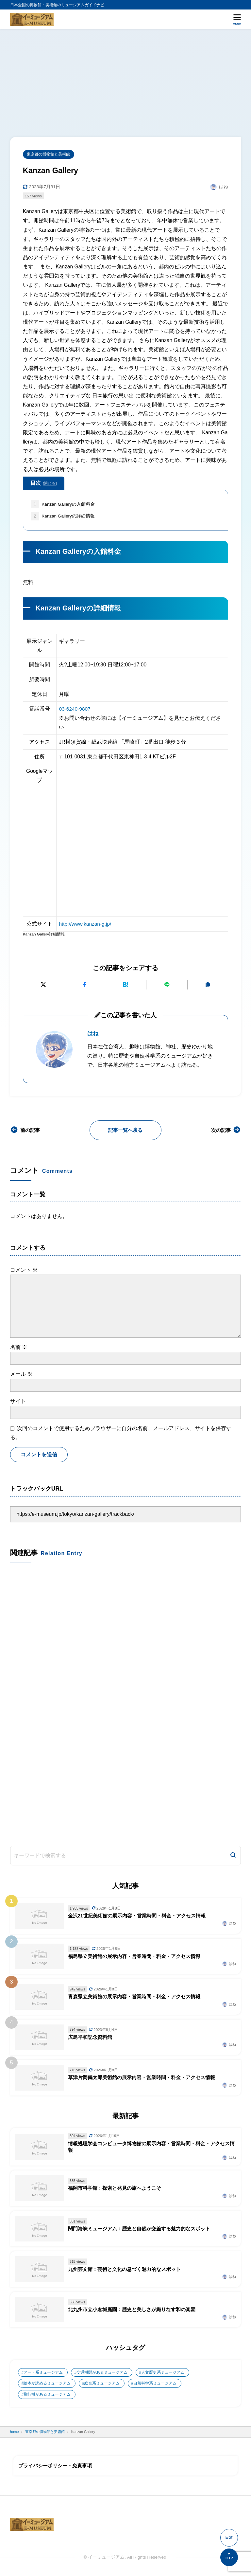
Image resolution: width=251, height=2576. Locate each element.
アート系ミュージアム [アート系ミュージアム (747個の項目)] (43, 2373)
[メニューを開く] (237, 19)
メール (21, 1374)
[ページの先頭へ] (229, 2557)
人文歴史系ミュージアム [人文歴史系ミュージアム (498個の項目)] (163, 2373)
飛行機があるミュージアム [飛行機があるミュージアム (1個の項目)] (47, 2396)
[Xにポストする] (43, 985)
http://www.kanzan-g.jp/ (85, 924)
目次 (43, 483)
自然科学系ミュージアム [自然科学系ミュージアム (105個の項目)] (155, 2385)
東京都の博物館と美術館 (48, 154)
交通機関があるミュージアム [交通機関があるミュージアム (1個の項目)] (102, 2373)
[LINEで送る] (166, 985)
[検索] (233, 1856)
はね (93, 1033)
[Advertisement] (125, 78)
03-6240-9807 (75, 709)
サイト (18, 1401)
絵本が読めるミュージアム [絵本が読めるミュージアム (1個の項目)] (47, 2385)
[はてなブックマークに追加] (125, 985)
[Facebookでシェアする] (84, 985)
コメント (24, 1270)
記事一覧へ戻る (125, 1130)
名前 (18, 1347)
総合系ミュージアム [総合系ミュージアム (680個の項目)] (102, 2385)
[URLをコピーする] (207, 985)
